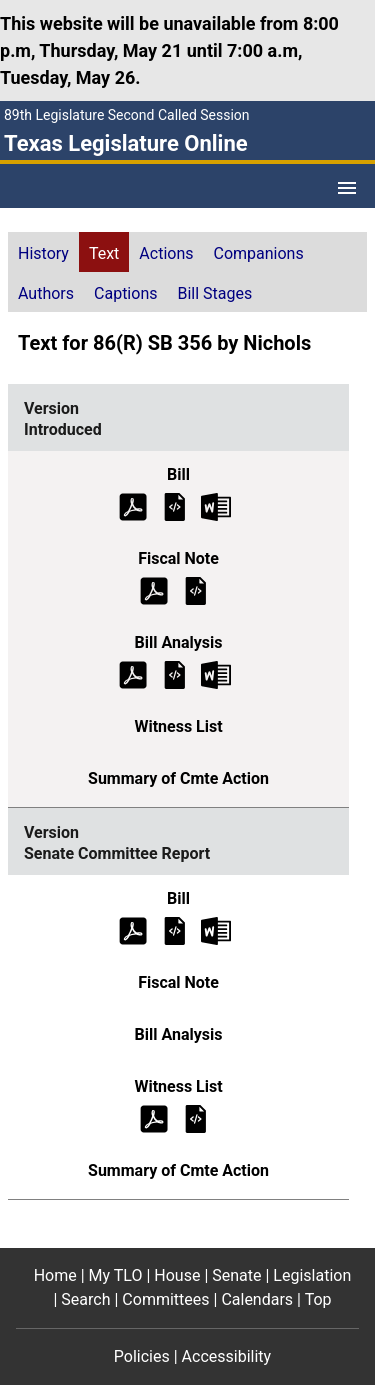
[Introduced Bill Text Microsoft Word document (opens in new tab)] (216, 505)
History (43, 253)
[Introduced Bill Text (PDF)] (133, 505)
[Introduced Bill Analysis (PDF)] (133, 673)
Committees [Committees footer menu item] (165, 1299)
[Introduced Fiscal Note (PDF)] (154, 589)
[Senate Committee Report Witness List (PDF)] (154, 1117)
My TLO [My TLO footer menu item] (116, 1275)
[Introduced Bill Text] (175, 505)
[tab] (43, 252)
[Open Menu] (347, 188)
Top (318, 1299)
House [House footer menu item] (177, 1275)
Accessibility (227, 1356)
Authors (46, 293)
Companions (259, 253)
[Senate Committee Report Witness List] (196, 1117)
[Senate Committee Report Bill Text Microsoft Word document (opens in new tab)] (216, 929)
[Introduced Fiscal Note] (196, 589)
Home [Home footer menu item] (55, 1275)
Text (104, 253)
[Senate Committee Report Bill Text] (175, 929)
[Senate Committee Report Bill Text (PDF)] (133, 929)
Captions (125, 293)
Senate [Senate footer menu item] (236, 1275)
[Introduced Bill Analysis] (175, 673)
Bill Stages (214, 293)
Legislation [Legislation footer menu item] (312, 1275)
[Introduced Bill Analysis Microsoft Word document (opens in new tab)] (216, 673)
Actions (166, 253)
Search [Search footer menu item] (85, 1299)
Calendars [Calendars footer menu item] (257, 1299)
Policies (142, 1356)
